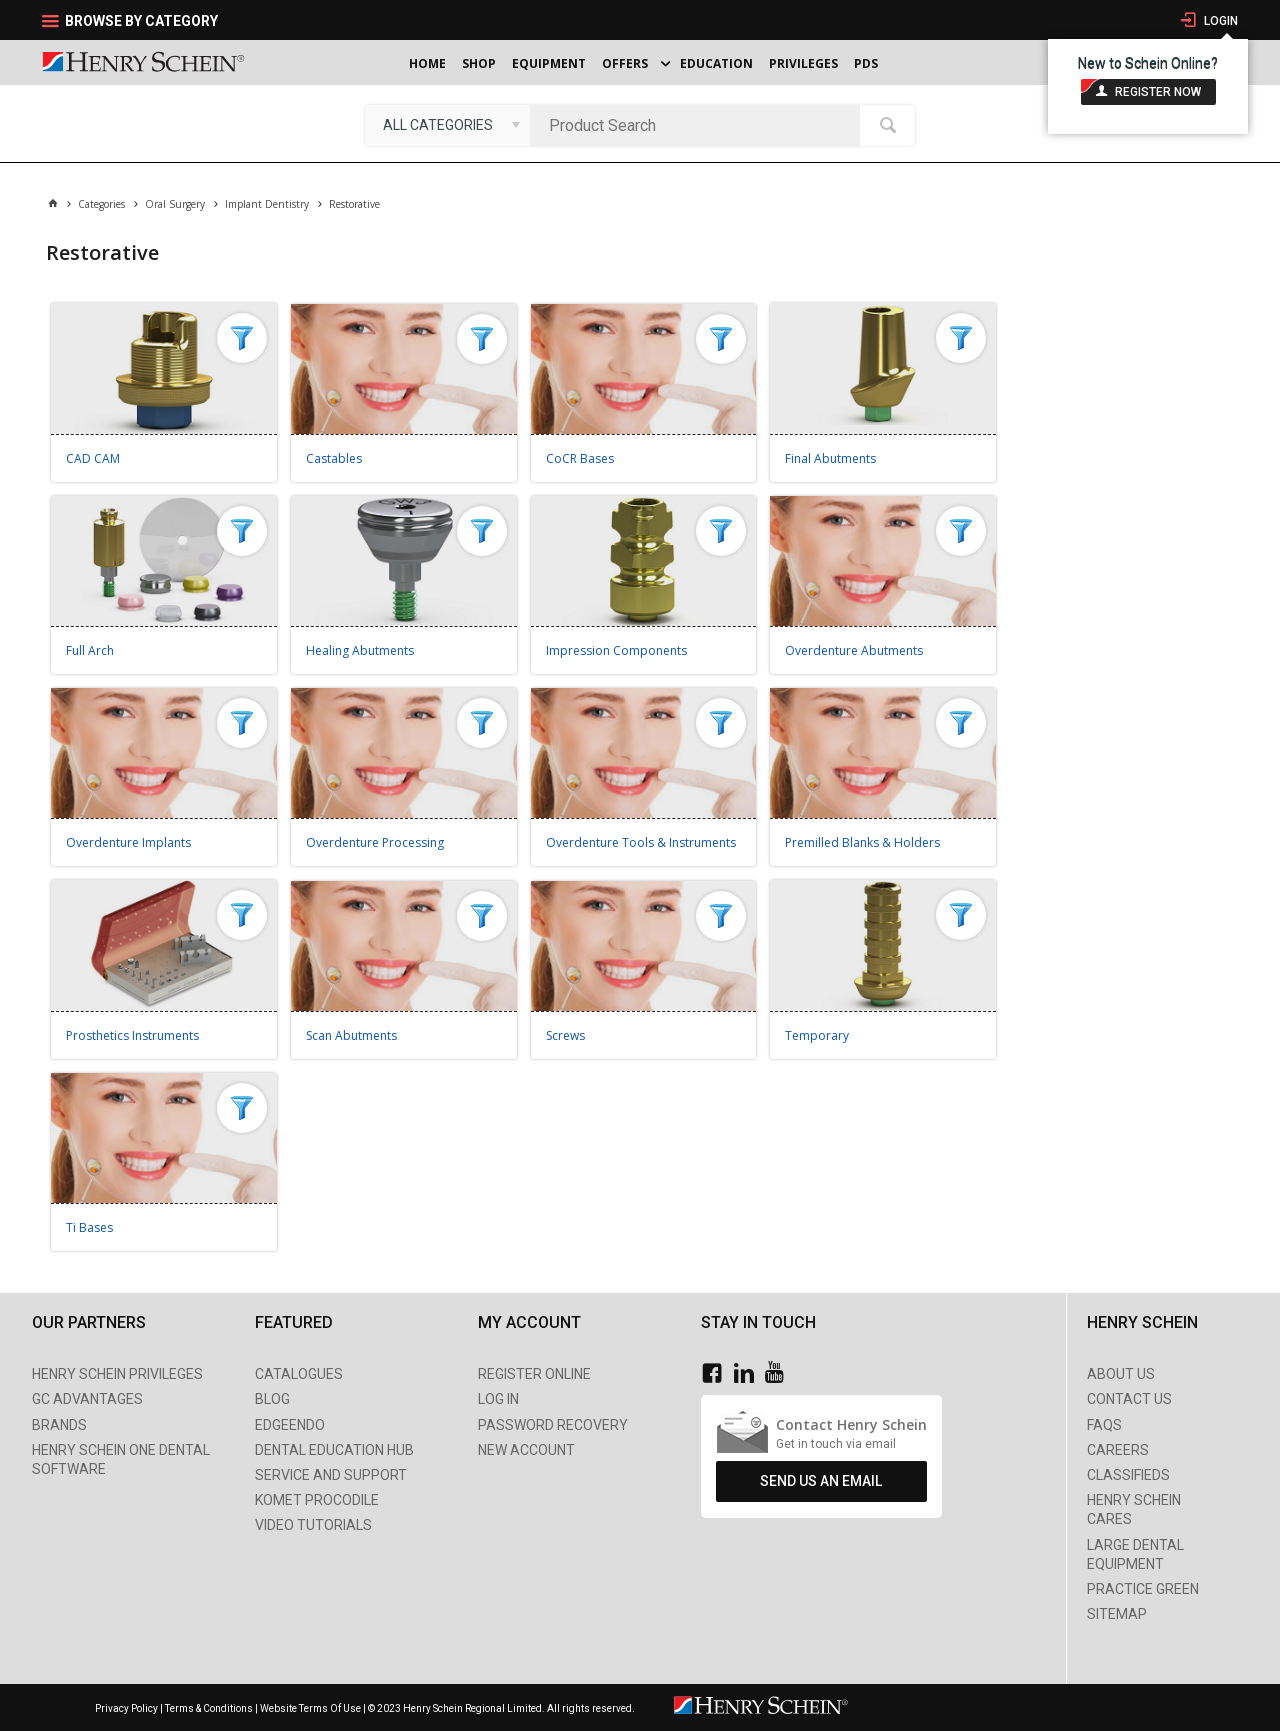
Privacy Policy (127, 1708)
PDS (866, 63)
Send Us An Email (821, 1481)
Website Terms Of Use (310, 1708)
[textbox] (700, 125)
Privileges (803, 63)
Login (1219, 21)
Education (716, 63)
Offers (625, 63)
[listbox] (447, 125)
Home (427, 63)
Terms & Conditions (209, 1708)
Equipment (549, 63)
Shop (479, 63)
